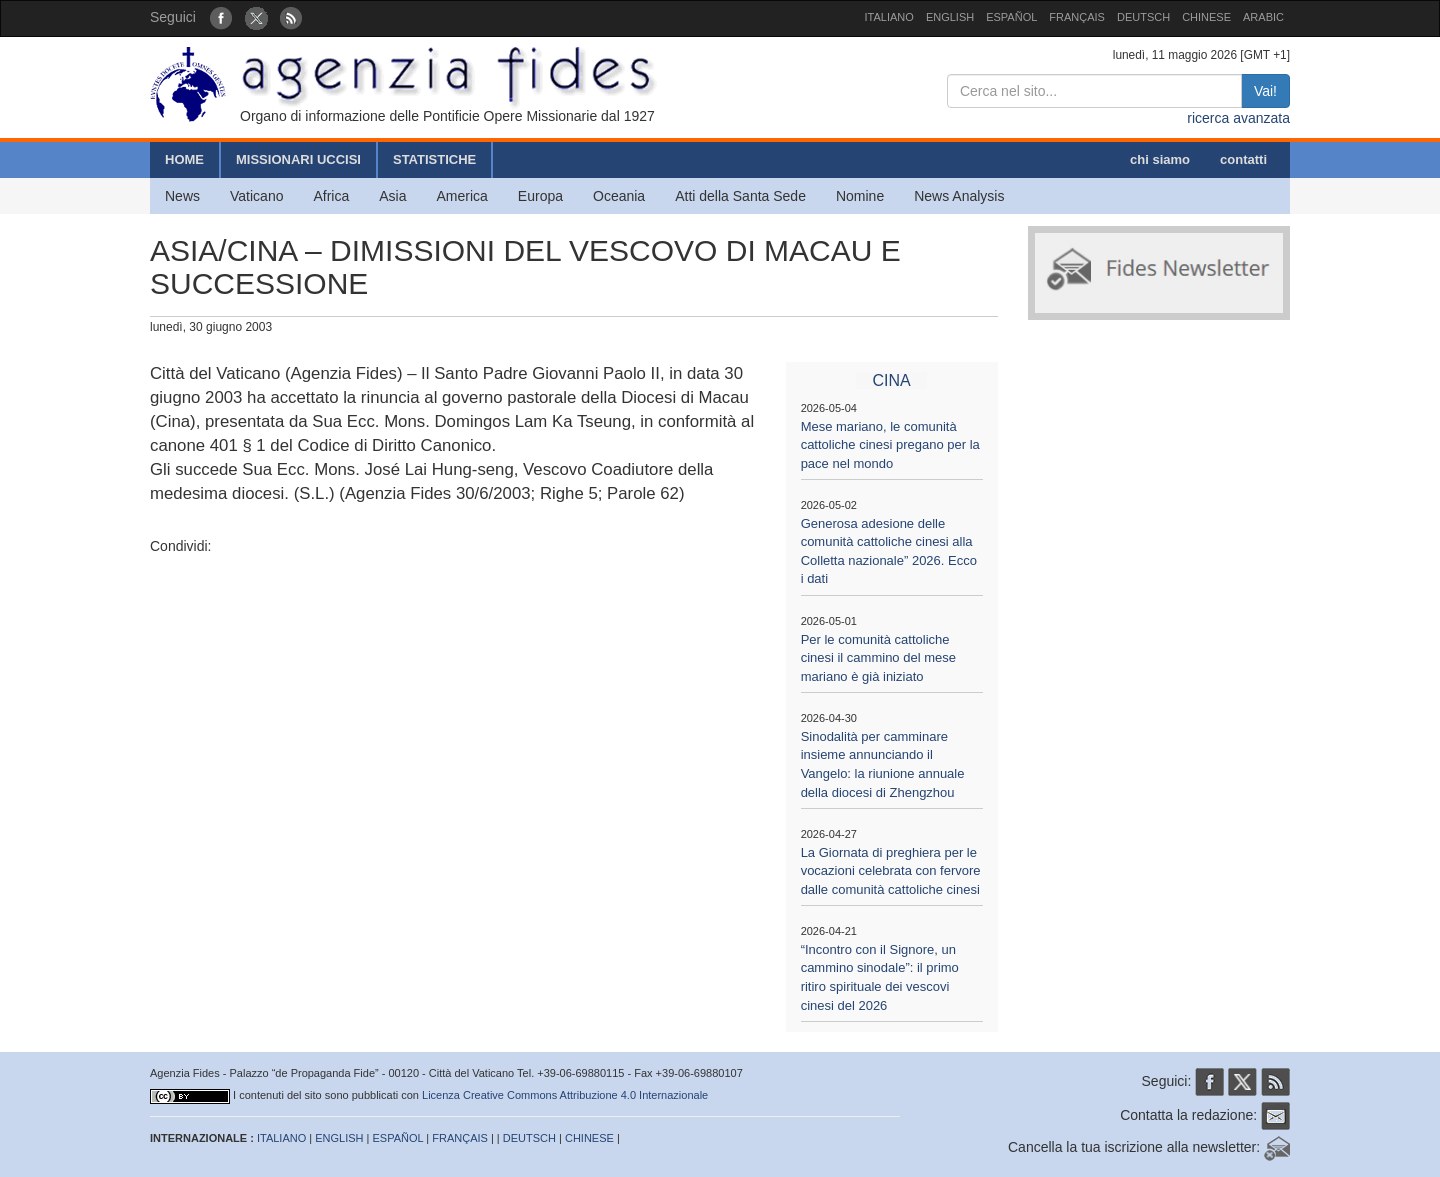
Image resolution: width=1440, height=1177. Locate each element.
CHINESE (1206, 17)
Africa (331, 196)
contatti (1243, 159)
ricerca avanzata (1238, 118)
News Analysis (959, 196)
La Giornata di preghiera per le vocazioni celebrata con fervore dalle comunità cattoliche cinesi (891, 871)
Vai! (1265, 91)
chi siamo (1160, 159)
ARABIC (1263, 17)
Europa (540, 196)
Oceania (619, 196)
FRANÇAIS (1077, 17)
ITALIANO (889, 17)
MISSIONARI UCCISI (298, 159)
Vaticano (256, 196)
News (182, 196)
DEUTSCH (1143, 17)
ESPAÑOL (1011, 17)
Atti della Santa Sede (740, 196)
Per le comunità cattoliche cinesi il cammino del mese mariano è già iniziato (878, 658)
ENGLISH (950, 17)
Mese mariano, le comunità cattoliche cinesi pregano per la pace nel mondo (890, 445)
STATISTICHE (434, 159)
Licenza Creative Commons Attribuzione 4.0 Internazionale (565, 1095)
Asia (392, 196)
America (462, 196)
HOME (184, 159)
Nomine (860, 196)
